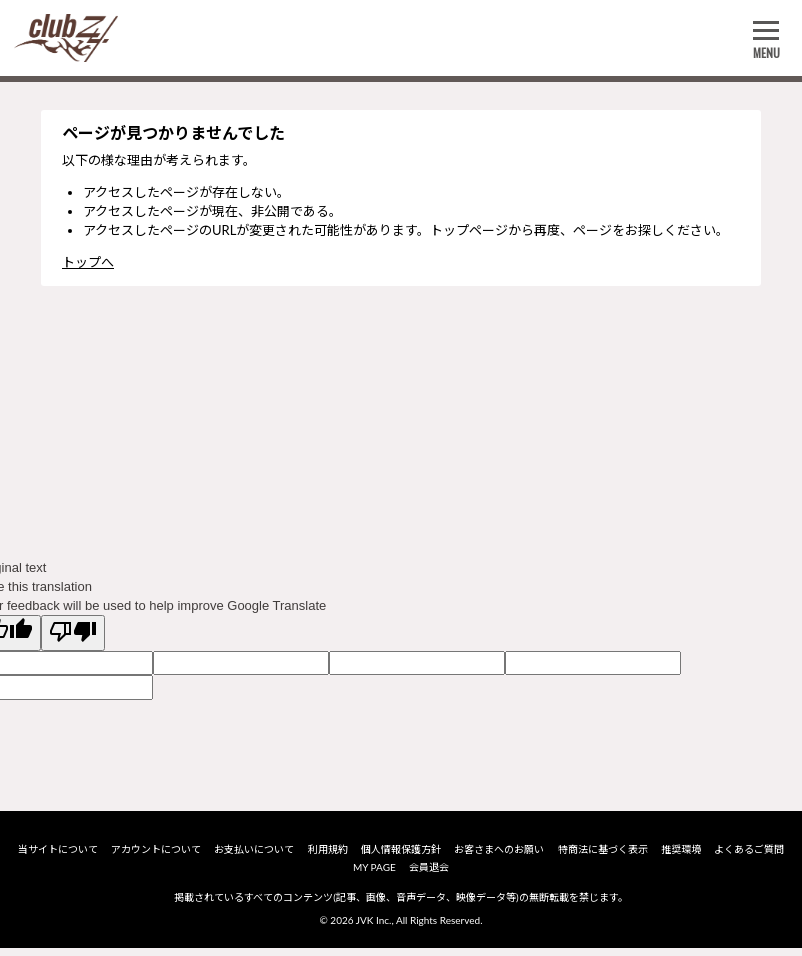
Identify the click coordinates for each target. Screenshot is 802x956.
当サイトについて (58, 855)
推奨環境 (681, 855)
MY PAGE (374, 873)
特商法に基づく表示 (603, 855)
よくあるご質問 (749, 855)
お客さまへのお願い (499, 855)
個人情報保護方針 (401, 855)
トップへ (88, 262)
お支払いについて (254, 855)
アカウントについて (156, 855)
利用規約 (328, 855)
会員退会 (429, 873)
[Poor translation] (73, 633)
